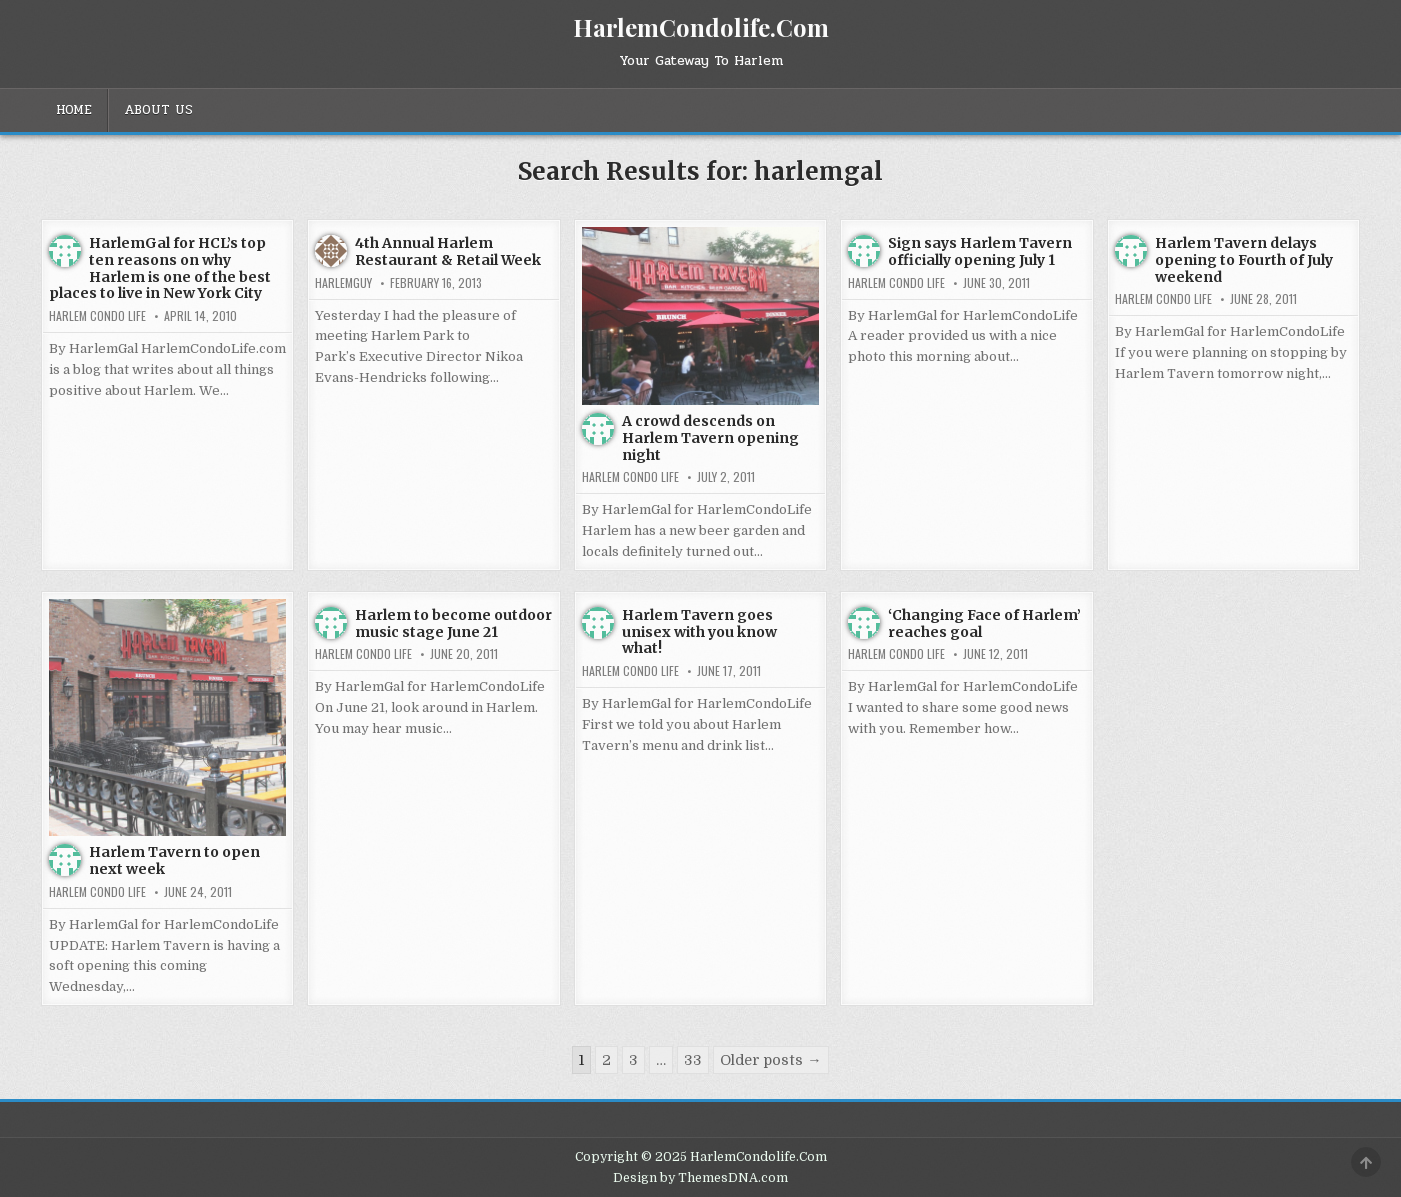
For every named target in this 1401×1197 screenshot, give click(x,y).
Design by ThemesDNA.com (700, 1178)
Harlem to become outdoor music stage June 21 (453, 623)
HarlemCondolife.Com (701, 27)
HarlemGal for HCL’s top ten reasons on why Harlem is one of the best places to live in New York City (160, 268)
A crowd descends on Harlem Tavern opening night (710, 438)
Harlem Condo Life (97, 316)
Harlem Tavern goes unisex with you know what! (699, 632)
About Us (158, 110)
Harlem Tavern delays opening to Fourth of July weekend (1244, 260)
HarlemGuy (343, 283)
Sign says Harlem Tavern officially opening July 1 (980, 251)
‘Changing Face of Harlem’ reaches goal (984, 623)
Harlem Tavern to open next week (174, 860)
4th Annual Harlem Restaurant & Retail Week (448, 251)
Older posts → (770, 1060)
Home (74, 110)
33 (693, 1060)
